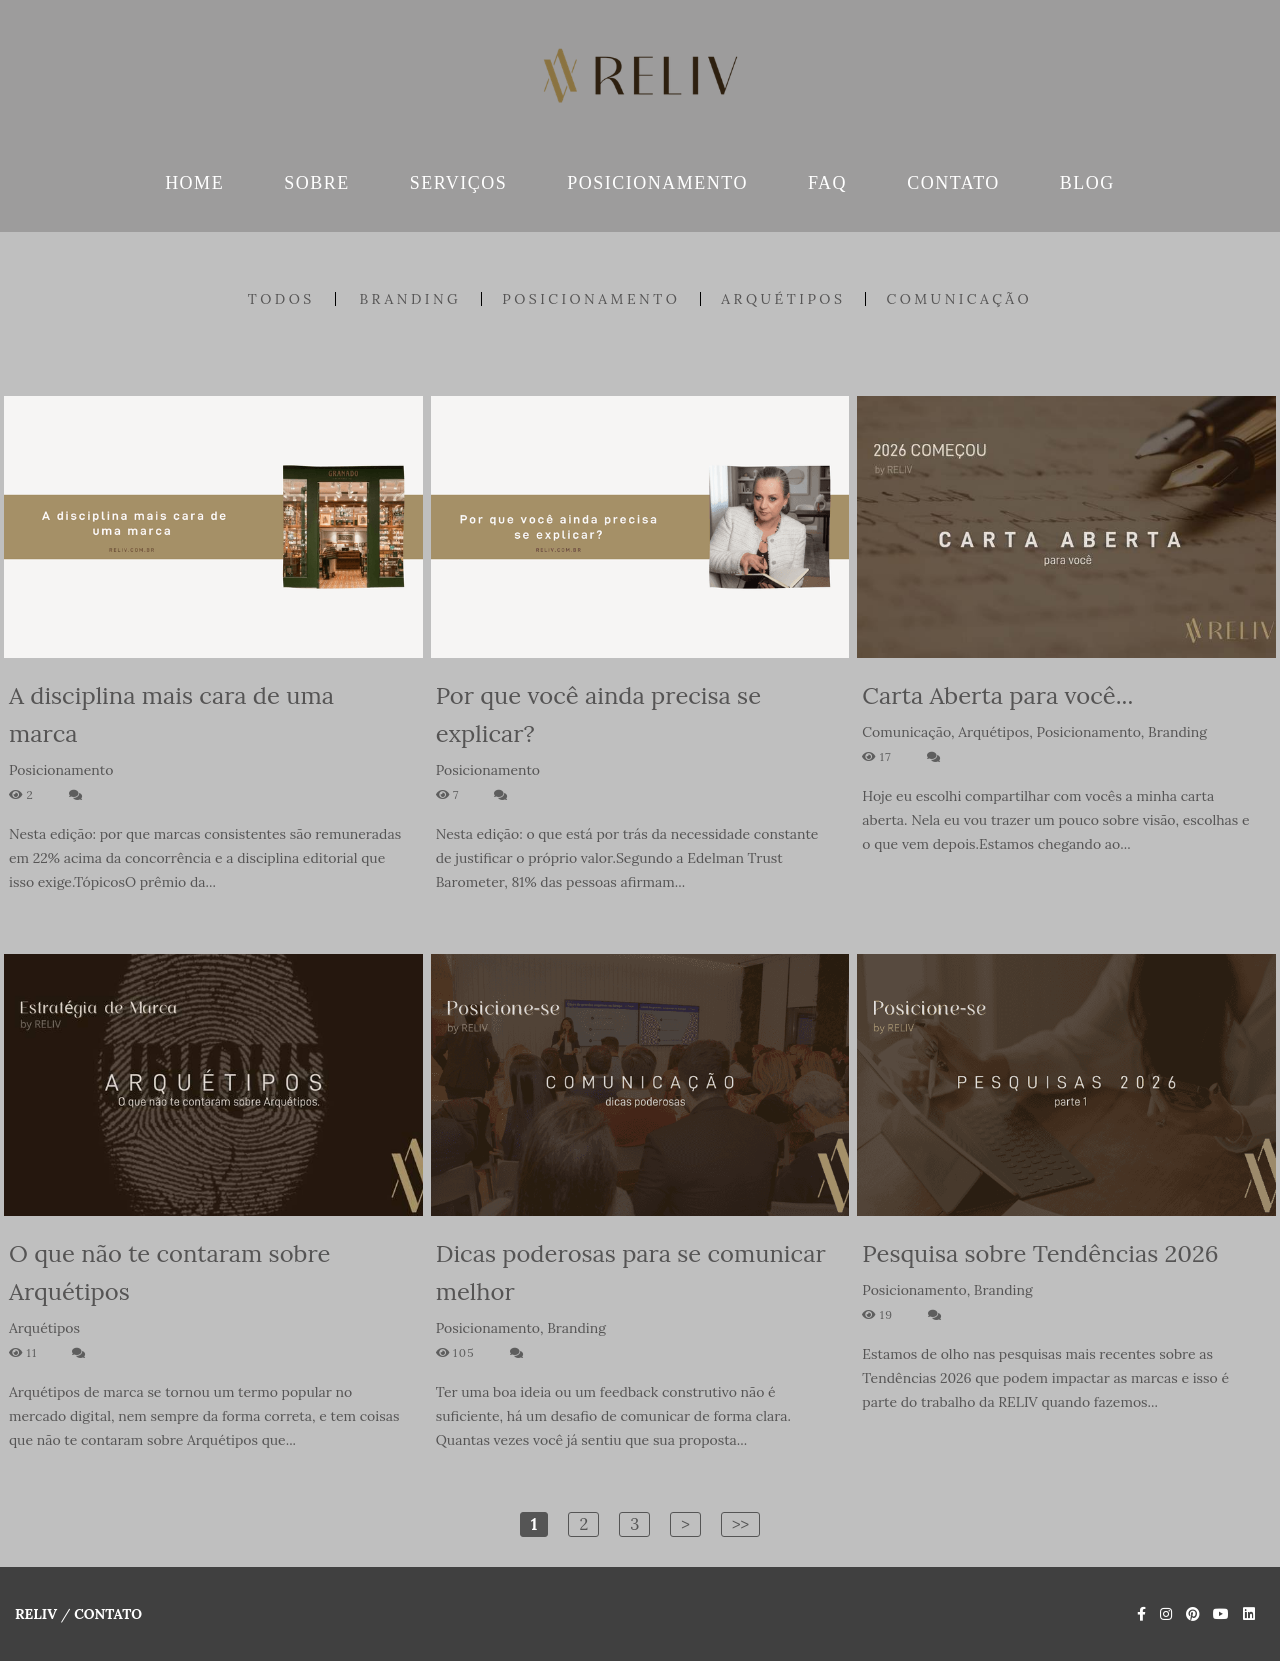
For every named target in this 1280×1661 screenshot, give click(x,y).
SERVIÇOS (459, 183)
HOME (194, 183)
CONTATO (953, 183)
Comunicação (959, 299)
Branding (410, 299)
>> (740, 1524)
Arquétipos (783, 299)
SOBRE (317, 183)
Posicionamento (591, 299)
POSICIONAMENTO (657, 183)
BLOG (1087, 183)
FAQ (827, 183)
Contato (108, 1614)
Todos (281, 299)
